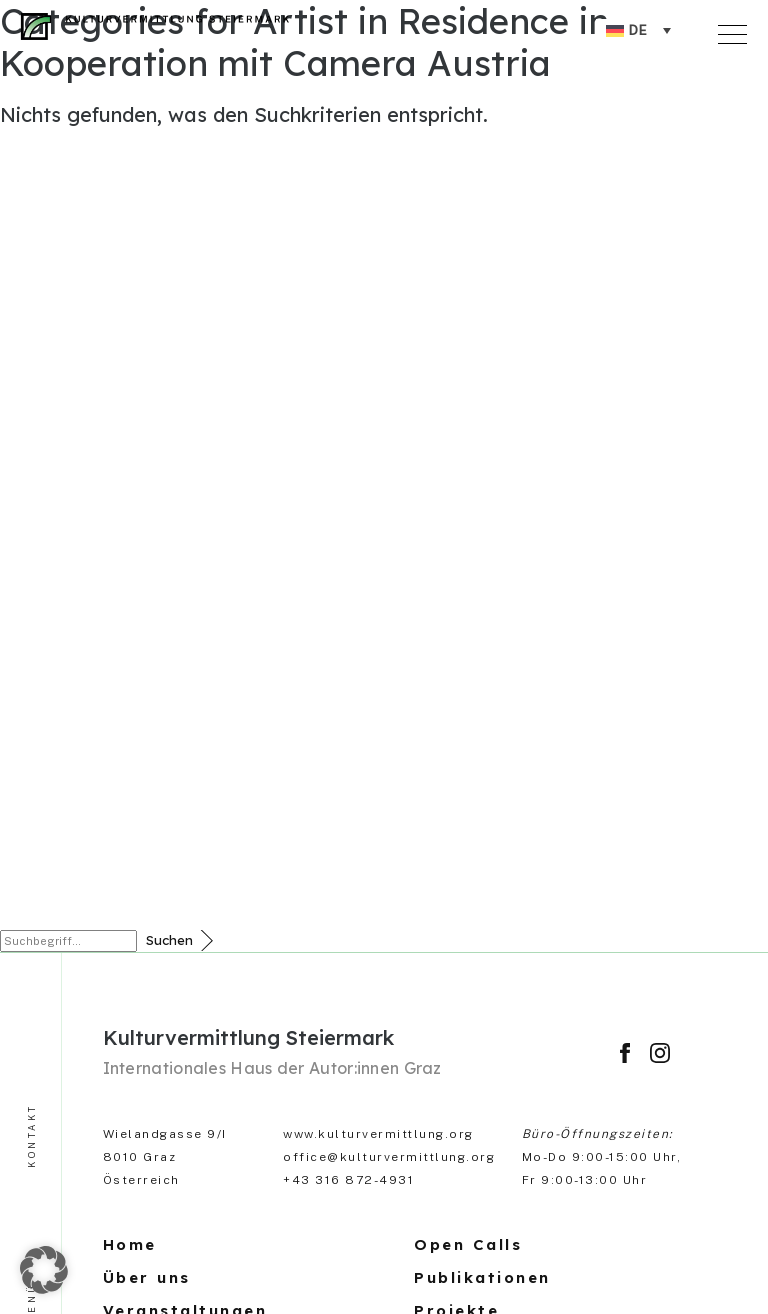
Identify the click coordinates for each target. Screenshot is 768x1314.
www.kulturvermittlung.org (378, 1134)
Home (130, 1244)
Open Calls (468, 1244)
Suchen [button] (169, 940)
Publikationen (482, 1277)
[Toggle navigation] (736, 31)
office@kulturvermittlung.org (389, 1157)
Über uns (147, 1277)
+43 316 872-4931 (348, 1180)
